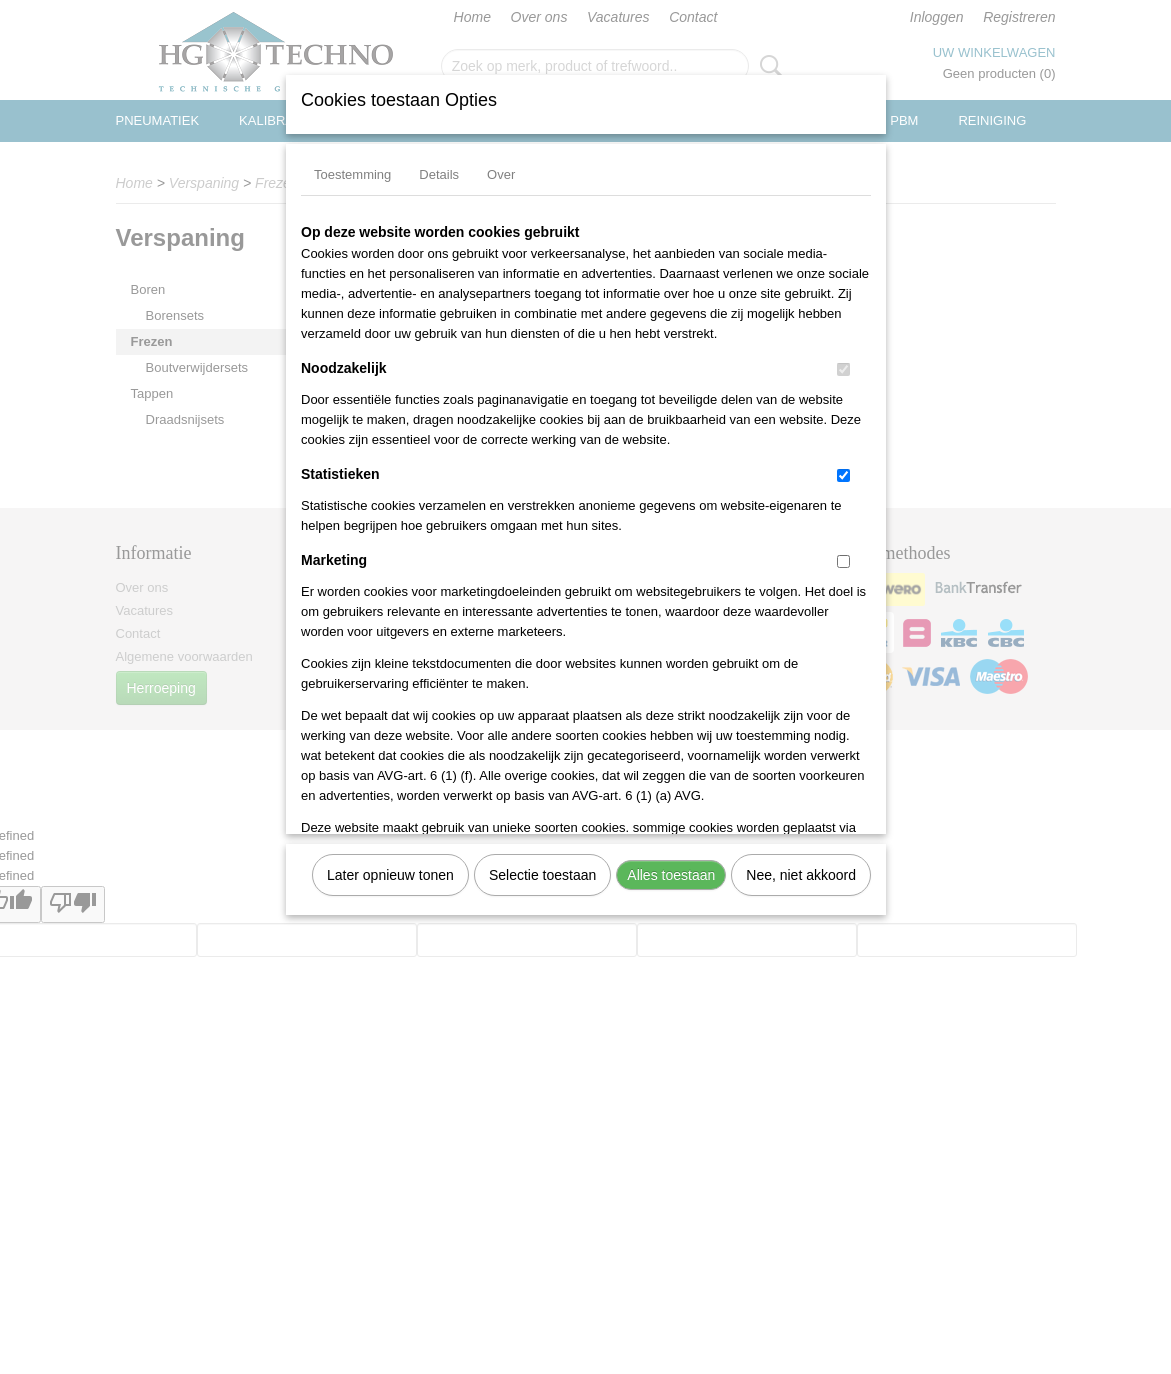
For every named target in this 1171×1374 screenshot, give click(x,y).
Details (439, 174)
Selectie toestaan (542, 875)
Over (501, 174)
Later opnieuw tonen (390, 875)
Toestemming (352, 174)
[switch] (843, 369)
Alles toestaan (671, 875)
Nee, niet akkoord (801, 875)
